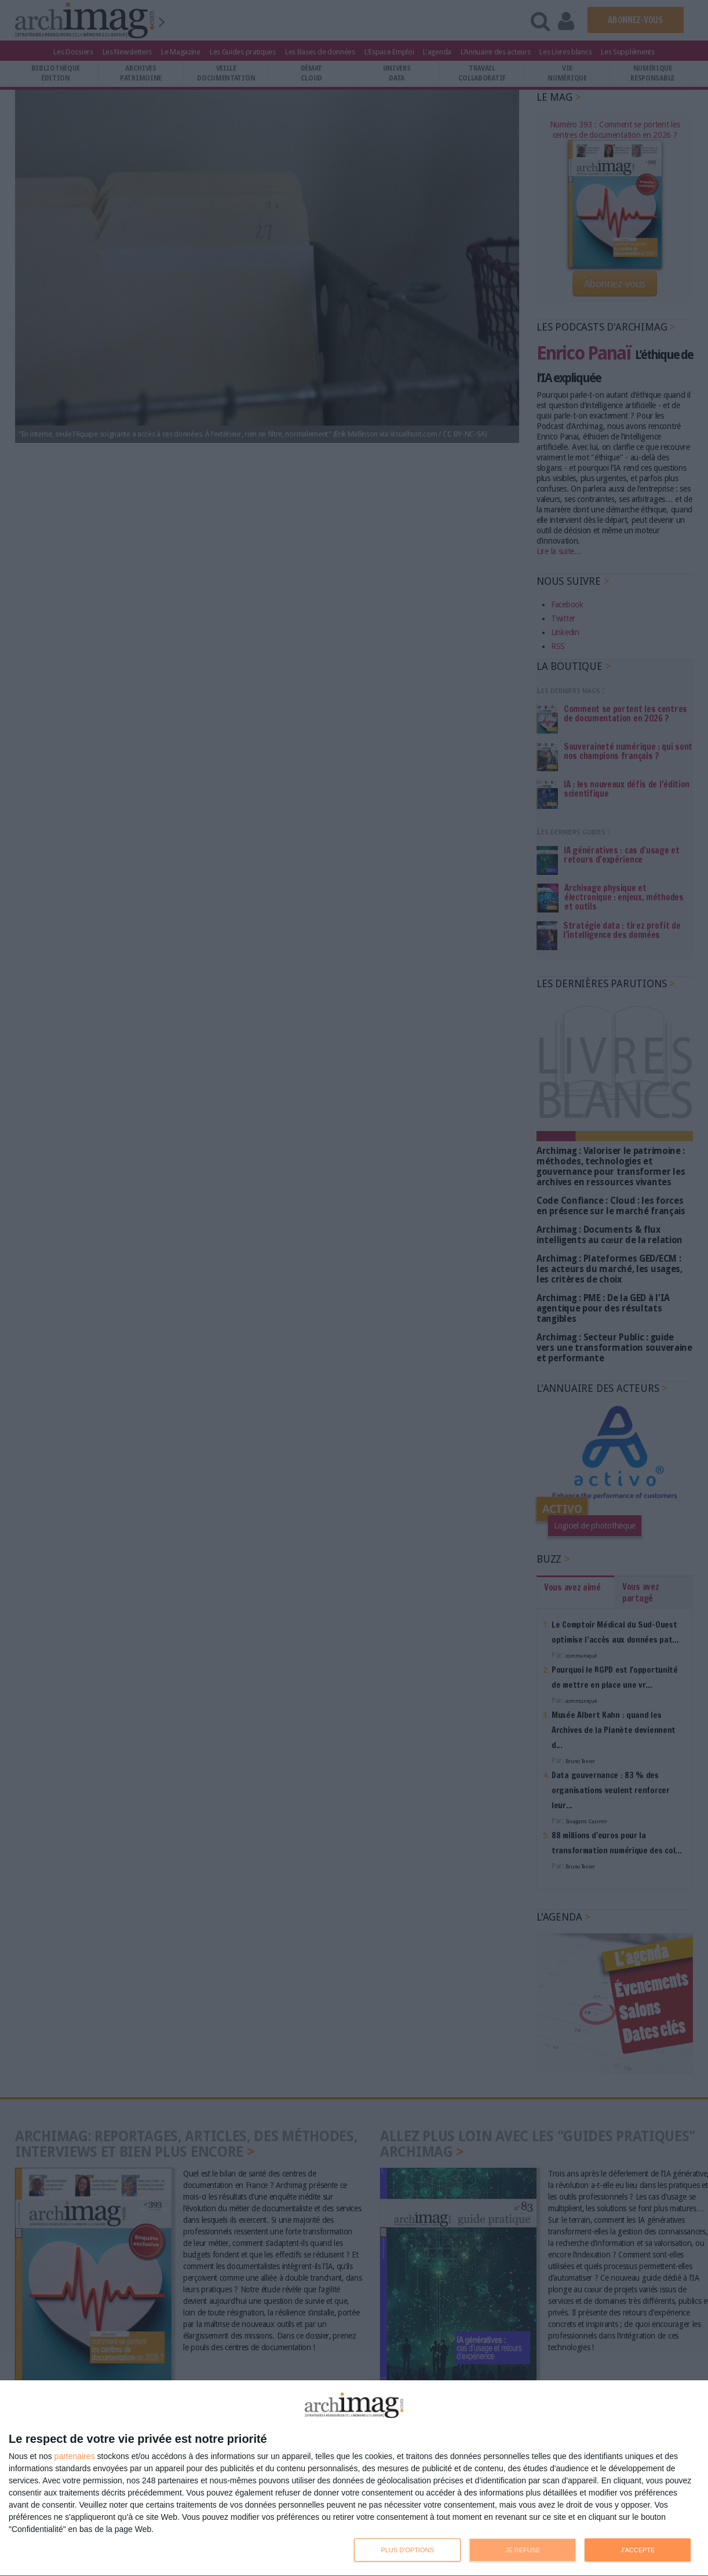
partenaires (74, 2456)
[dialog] (354, 2478)
